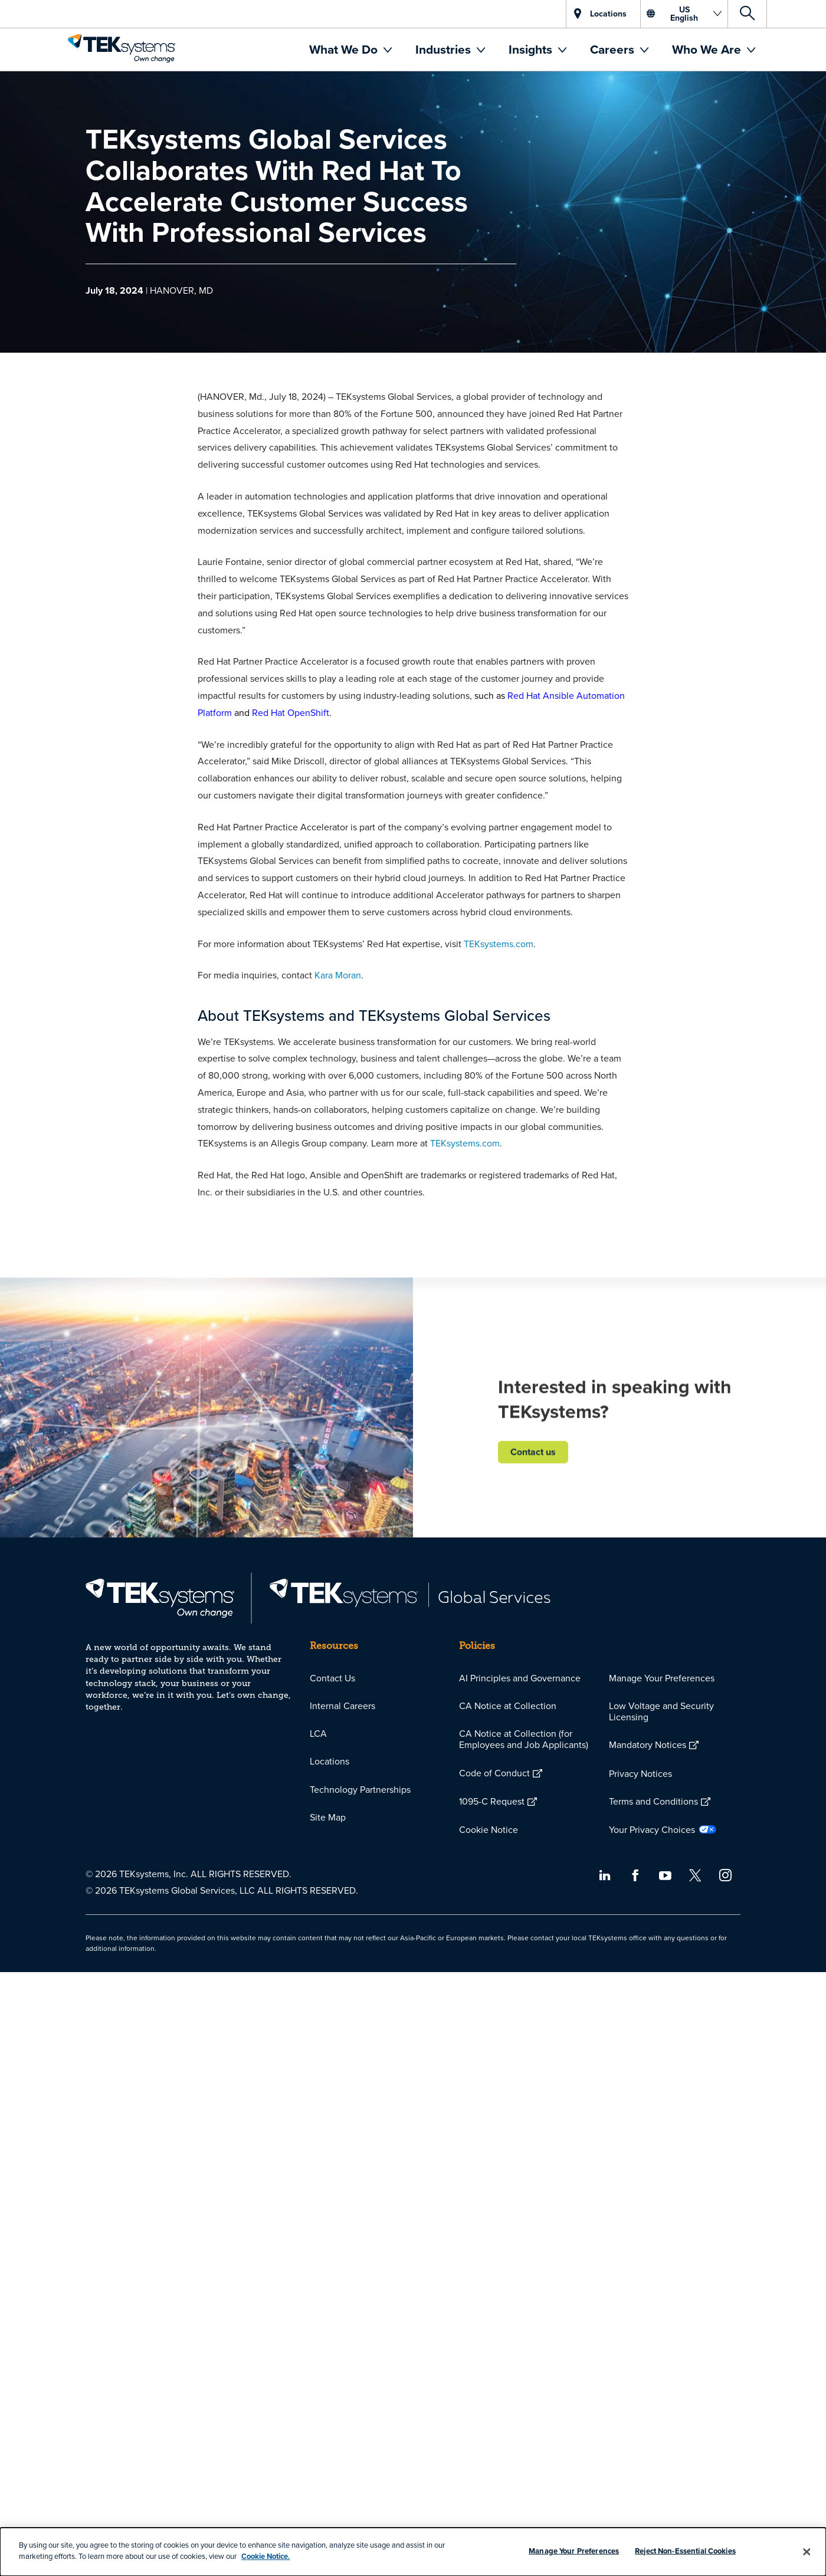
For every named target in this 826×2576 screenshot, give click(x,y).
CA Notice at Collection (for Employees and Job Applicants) (523, 1739)
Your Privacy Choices (652, 1829)
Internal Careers (342, 1705)
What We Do (345, 49)
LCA (318, 1733)
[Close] (807, 2552)
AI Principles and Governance (520, 1677)
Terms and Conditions (653, 1801)
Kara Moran (337, 974)
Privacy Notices (640, 1773)
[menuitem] (350, 49)
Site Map (328, 1817)
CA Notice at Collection (507, 1705)
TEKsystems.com (498, 943)
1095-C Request (492, 1801)
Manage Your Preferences (661, 1677)
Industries (444, 49)
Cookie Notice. (265, 2556)
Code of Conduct (494, 1772)
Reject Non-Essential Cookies (685, 2551)
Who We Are (708, 49)
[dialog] (413, 2552)
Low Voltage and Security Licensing (661, 1711)
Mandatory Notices (647, 1744)
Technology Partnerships (360, 1789)
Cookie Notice (488, 1829)
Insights (532, 49)
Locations (329, 1760)
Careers (613, 49)
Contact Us (332, 1677)
